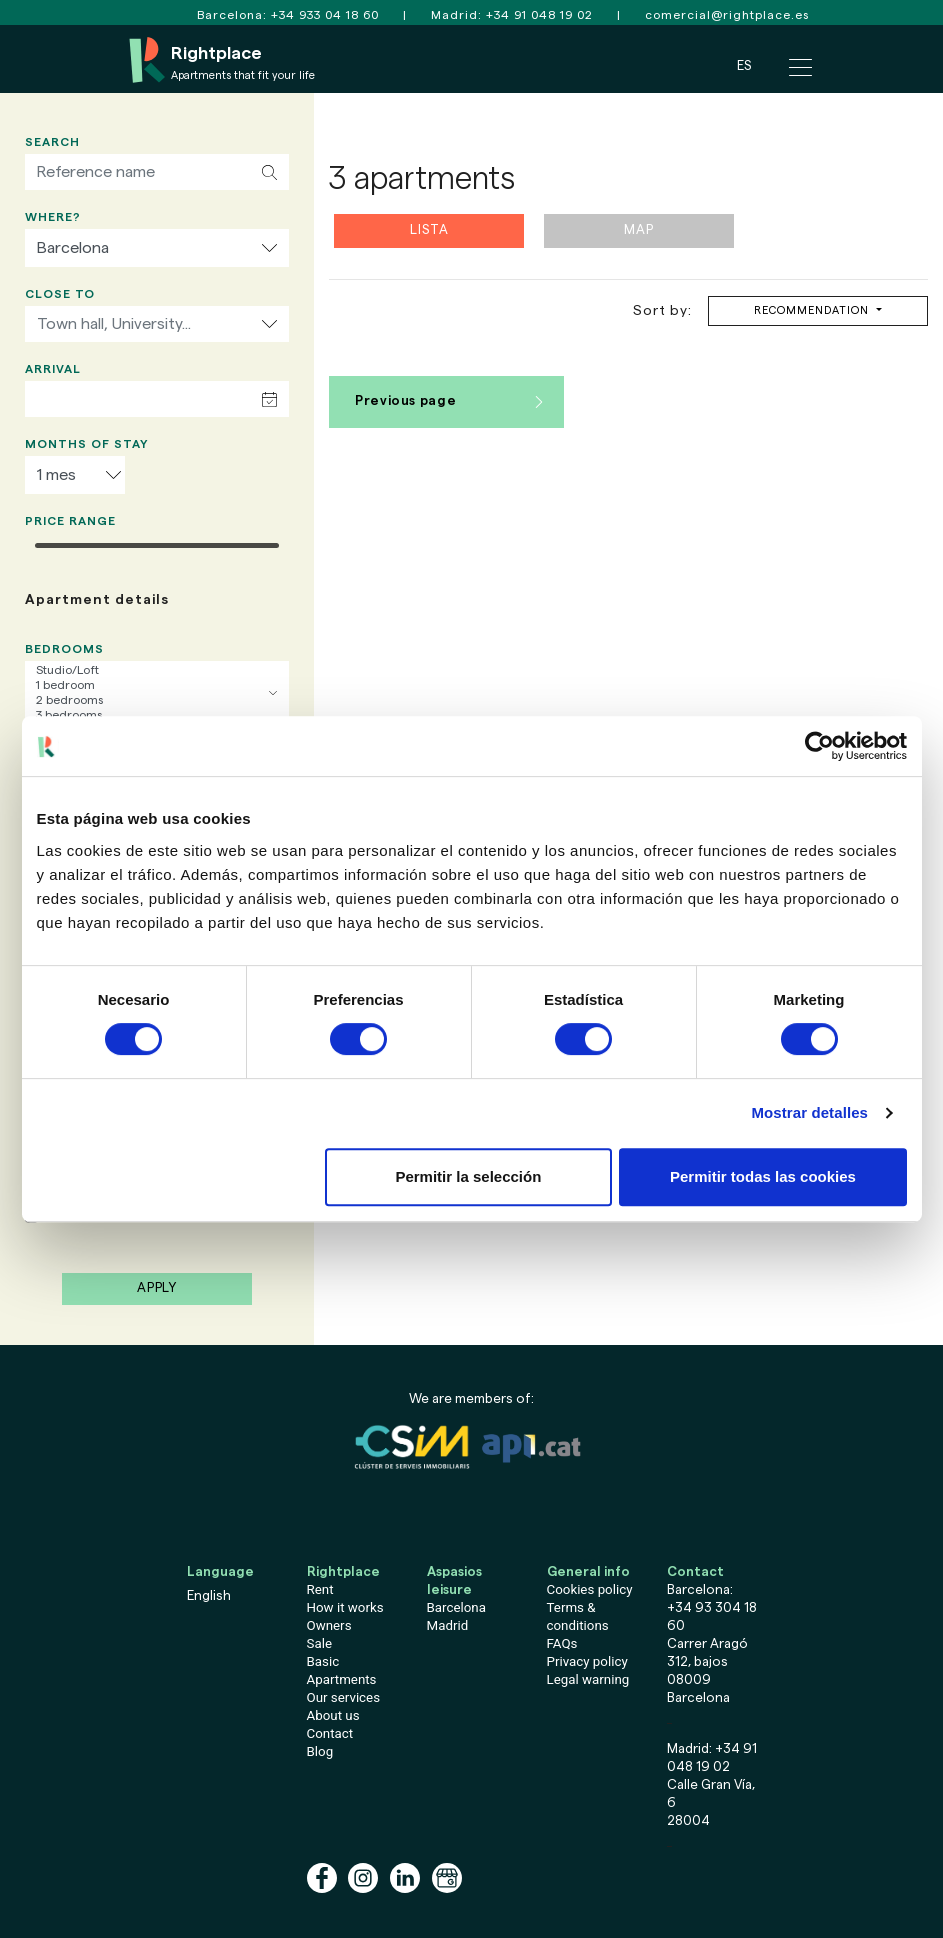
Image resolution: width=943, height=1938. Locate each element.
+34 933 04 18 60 (325, 15)
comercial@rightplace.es (727, 15)
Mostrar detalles (809, 1112)
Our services (344, 1697)
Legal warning (588, 1679)
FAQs (562, 1643)
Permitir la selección (468, 1176)
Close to (60, 294)
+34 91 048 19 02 (539, 15)
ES (744, 65)
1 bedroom (157, 685)
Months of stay (86, 444)
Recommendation (813, 310)
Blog (320, 1751)
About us (333, 1715)
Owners (329, 1625)
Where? (53, 217)
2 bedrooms (157, 700)
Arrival (53, 369)
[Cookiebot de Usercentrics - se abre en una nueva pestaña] (819, 746)
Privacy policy (587, 1661)
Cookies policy (590, 1589)
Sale (319, 1643)
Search (52, 142)
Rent (320, 1589)
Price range (70, 521)
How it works (345, 1607)
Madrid (448, 1625)
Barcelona (456, 1607)
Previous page (405, 401)
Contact (330, 1733)
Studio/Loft (157, 670)
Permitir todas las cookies (763, 1176)
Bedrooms (64, 649)
